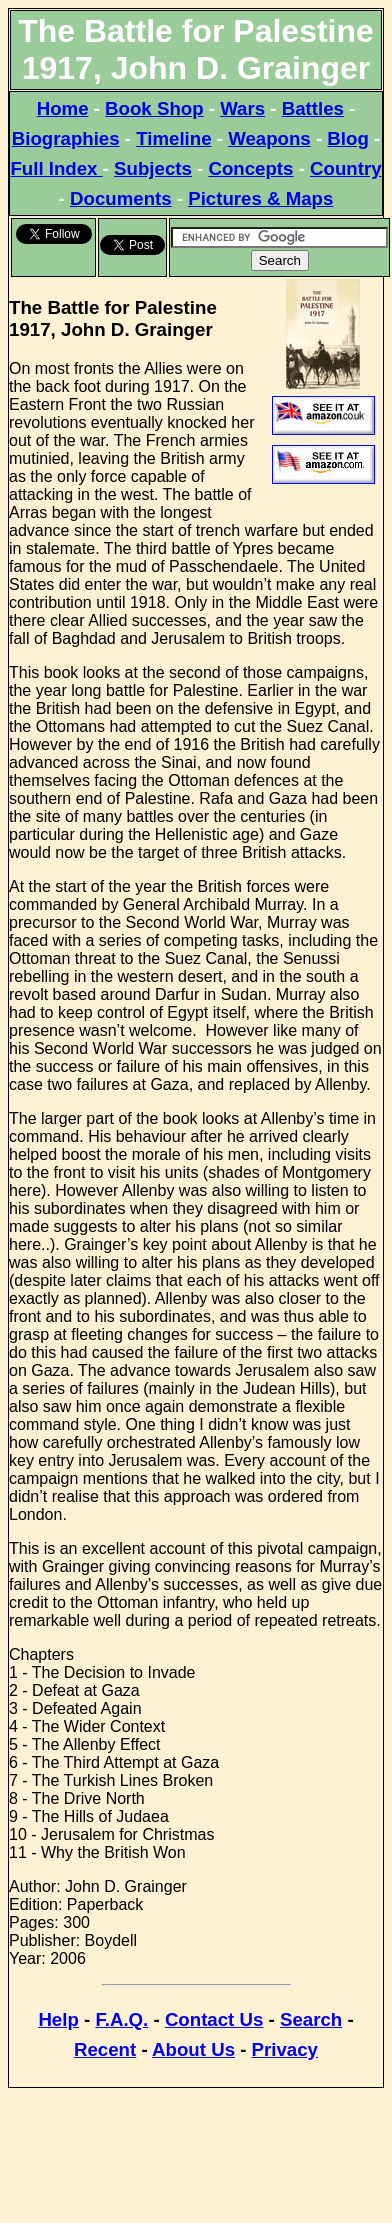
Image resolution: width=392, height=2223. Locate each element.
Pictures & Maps (260, 198)
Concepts (250, 168)
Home (63, 108)
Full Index (56, 168)
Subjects (153, 168)
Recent (105, 2049)
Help (58, 2019)
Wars (242, 108)
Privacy (285, 2049)
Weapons (269, 138)
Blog (347, 138)
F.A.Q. (121, 2019)
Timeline (173, 138)
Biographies (66, 138)
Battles (313, 108)
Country (346, 168)
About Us (193, 2049)
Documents (121, 198)
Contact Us (214, 2019)
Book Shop (154, 108)
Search (311, 2019)
